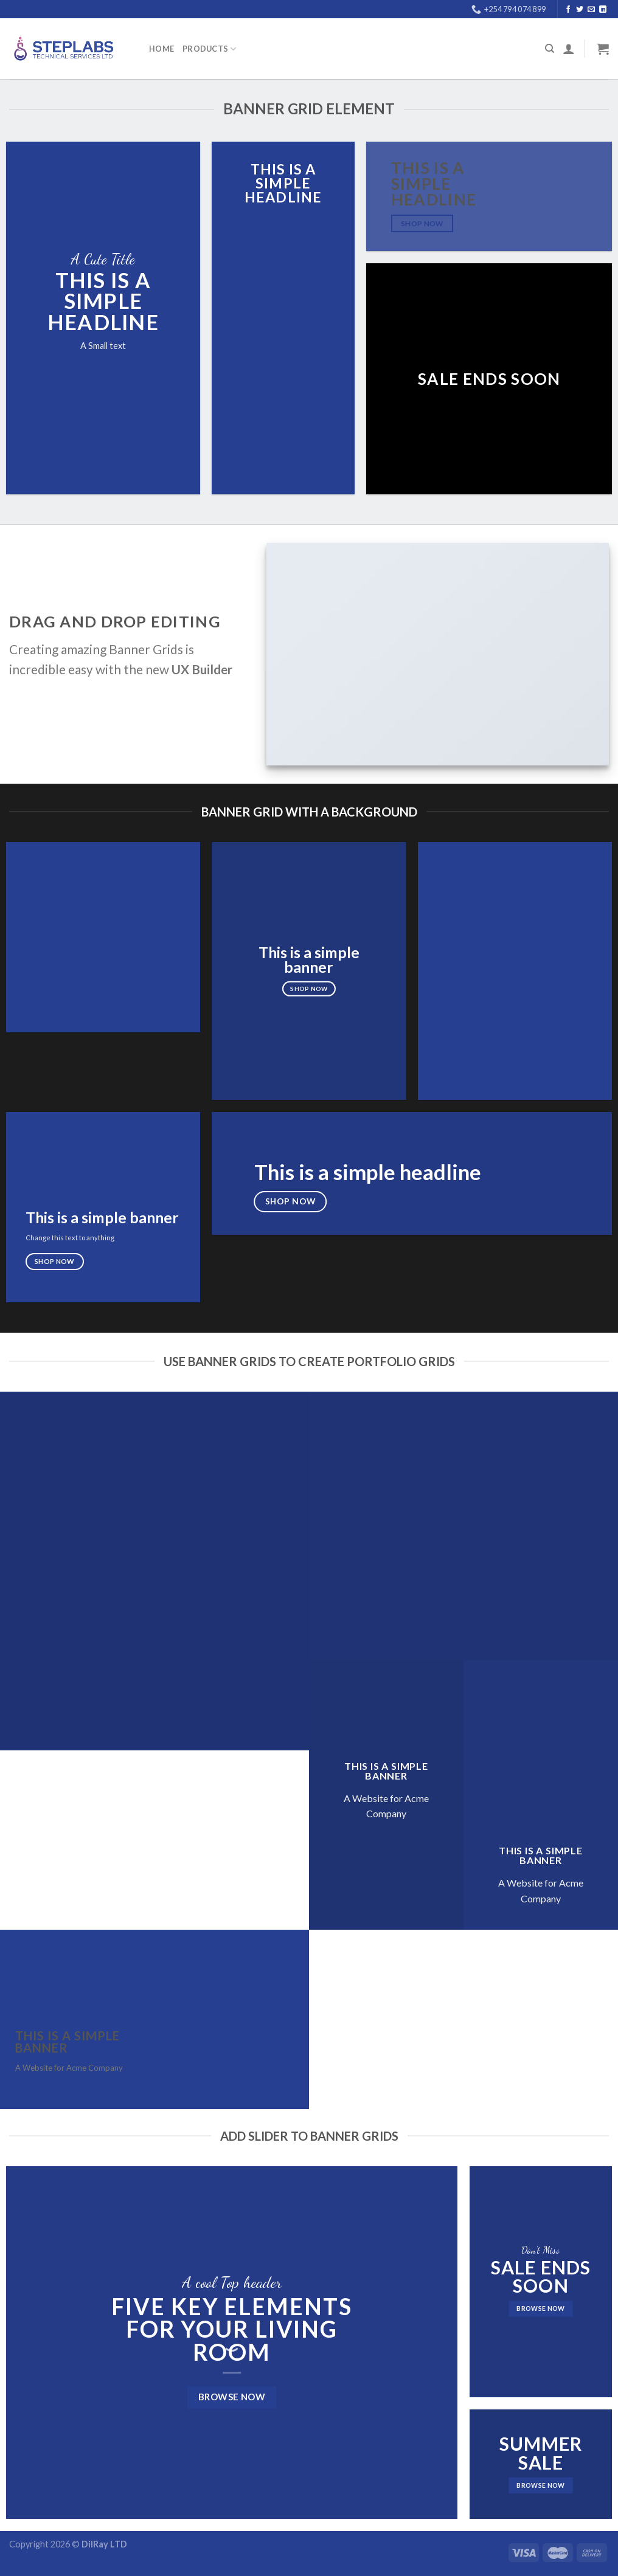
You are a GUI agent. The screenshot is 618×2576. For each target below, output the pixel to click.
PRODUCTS (209, 49)
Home (161, 49)
